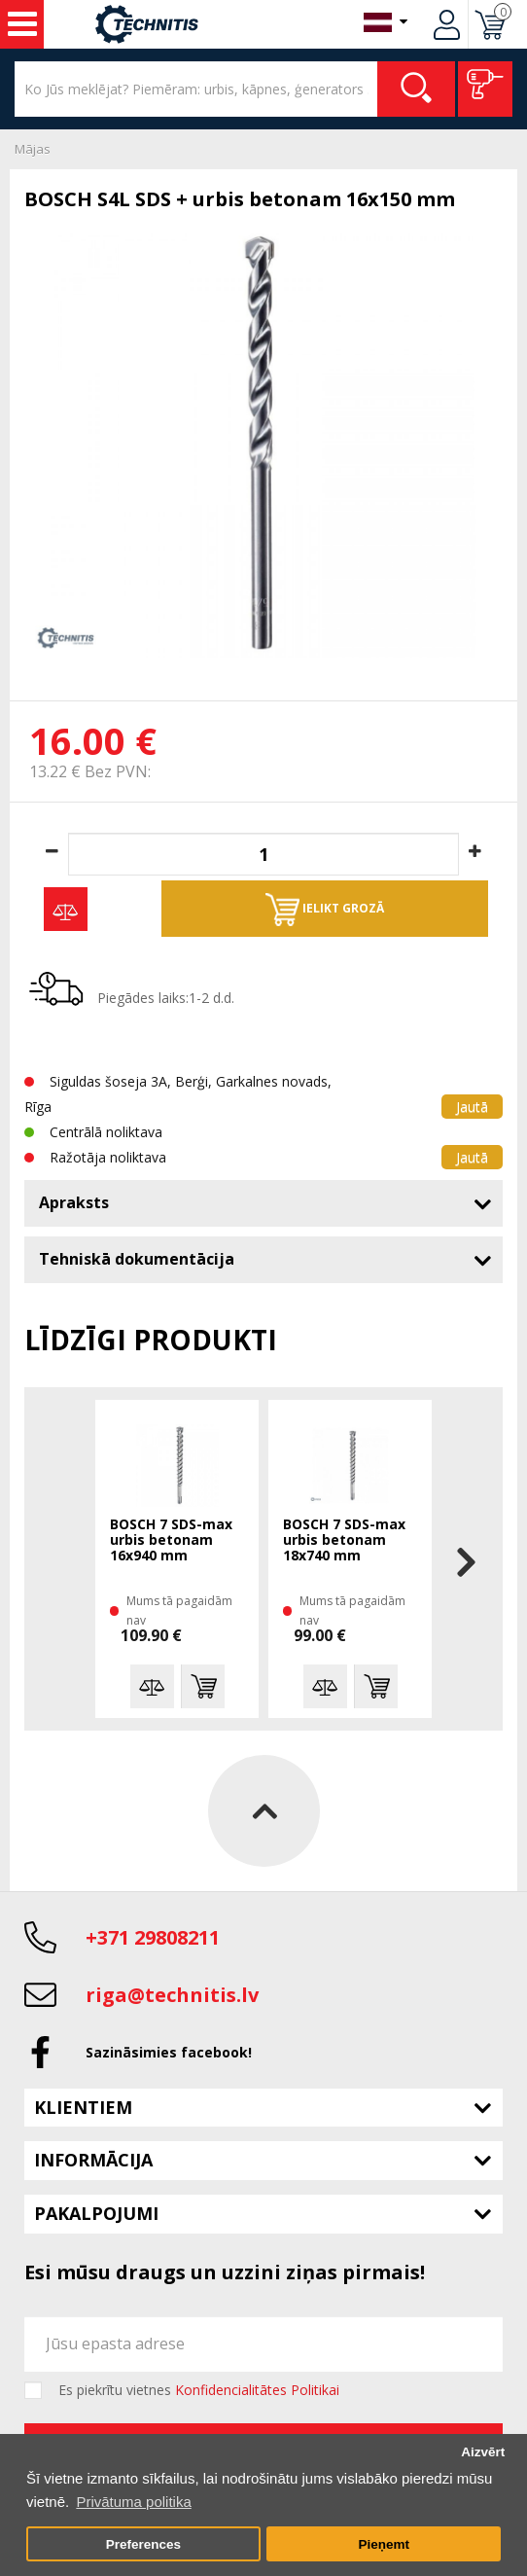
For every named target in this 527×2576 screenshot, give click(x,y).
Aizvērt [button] (483, 2452)
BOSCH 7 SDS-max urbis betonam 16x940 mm (171, 1540)
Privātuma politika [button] (133, 2501)
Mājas (33, 149)
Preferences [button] (143, 2544)
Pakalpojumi (96, 2213)
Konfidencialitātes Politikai (257, 2389)
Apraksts (74, 1202)
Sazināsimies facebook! (169, 2052)
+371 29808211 (153, 1937)
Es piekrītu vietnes (198, 2390)
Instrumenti (22, 24)
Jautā (472, 1106)
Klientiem (83, 2107)
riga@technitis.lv (172, 1995)
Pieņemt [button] (383, 2544)
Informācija (93, 2159)
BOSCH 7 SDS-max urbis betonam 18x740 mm (344, 1540)
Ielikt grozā (324, 909)
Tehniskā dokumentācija (136, 1259)
